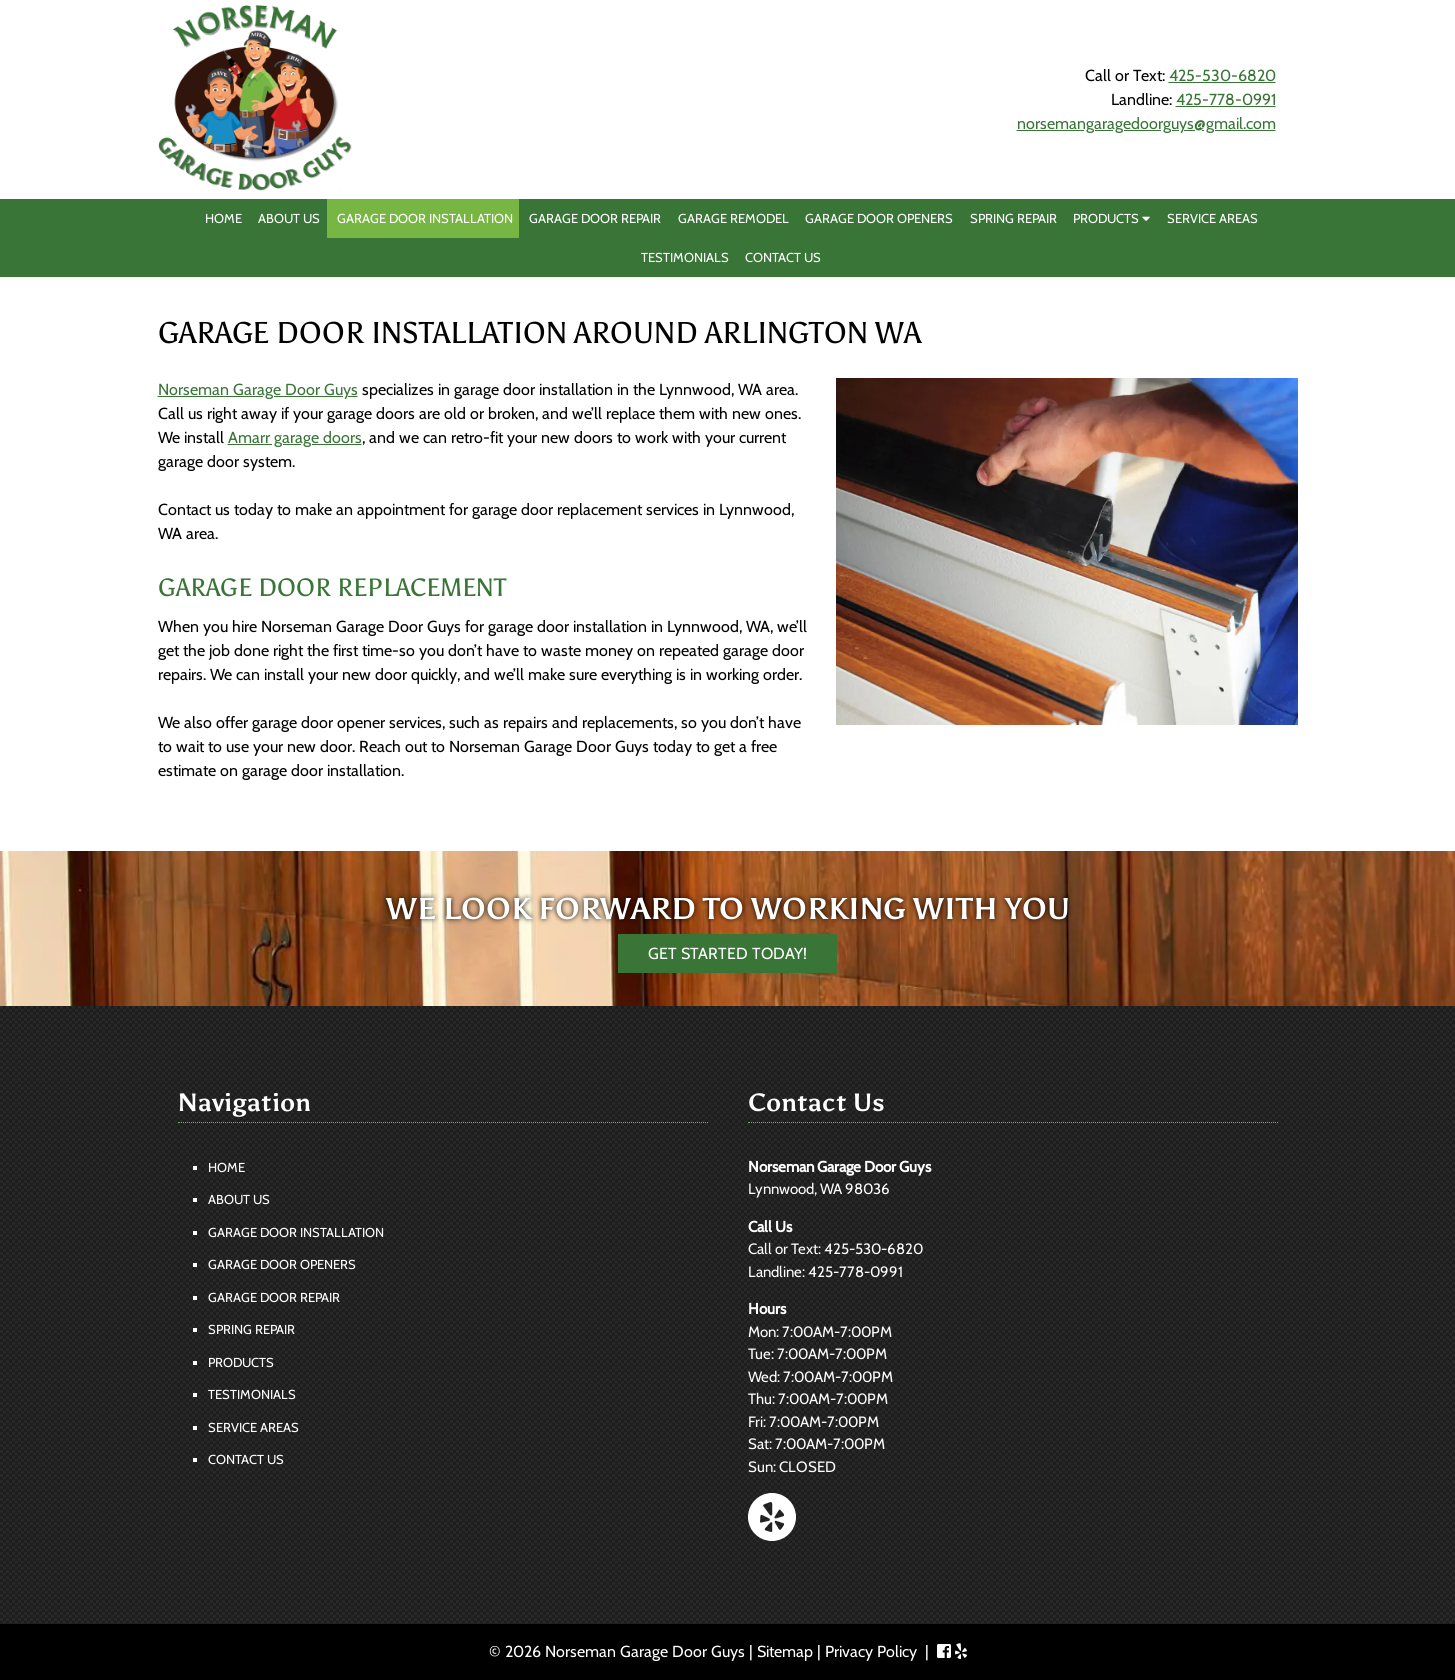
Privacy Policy (871, 1651)
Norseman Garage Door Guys (258, 389)
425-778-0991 (1226, 99)
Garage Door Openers (879, 218)
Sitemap (785, 1651)
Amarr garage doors (295, 437)
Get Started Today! (727, 953)
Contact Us (783, 257)
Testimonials (685, 257)
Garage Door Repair (595, 218)
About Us (289, 218)
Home (223, 218)
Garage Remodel (733, 218)
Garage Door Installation (425, 218)
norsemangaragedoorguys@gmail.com (1146, 123)
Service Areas (1212, 218)
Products (1111, 218)
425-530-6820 (1222, 75)
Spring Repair (1013, 218)
